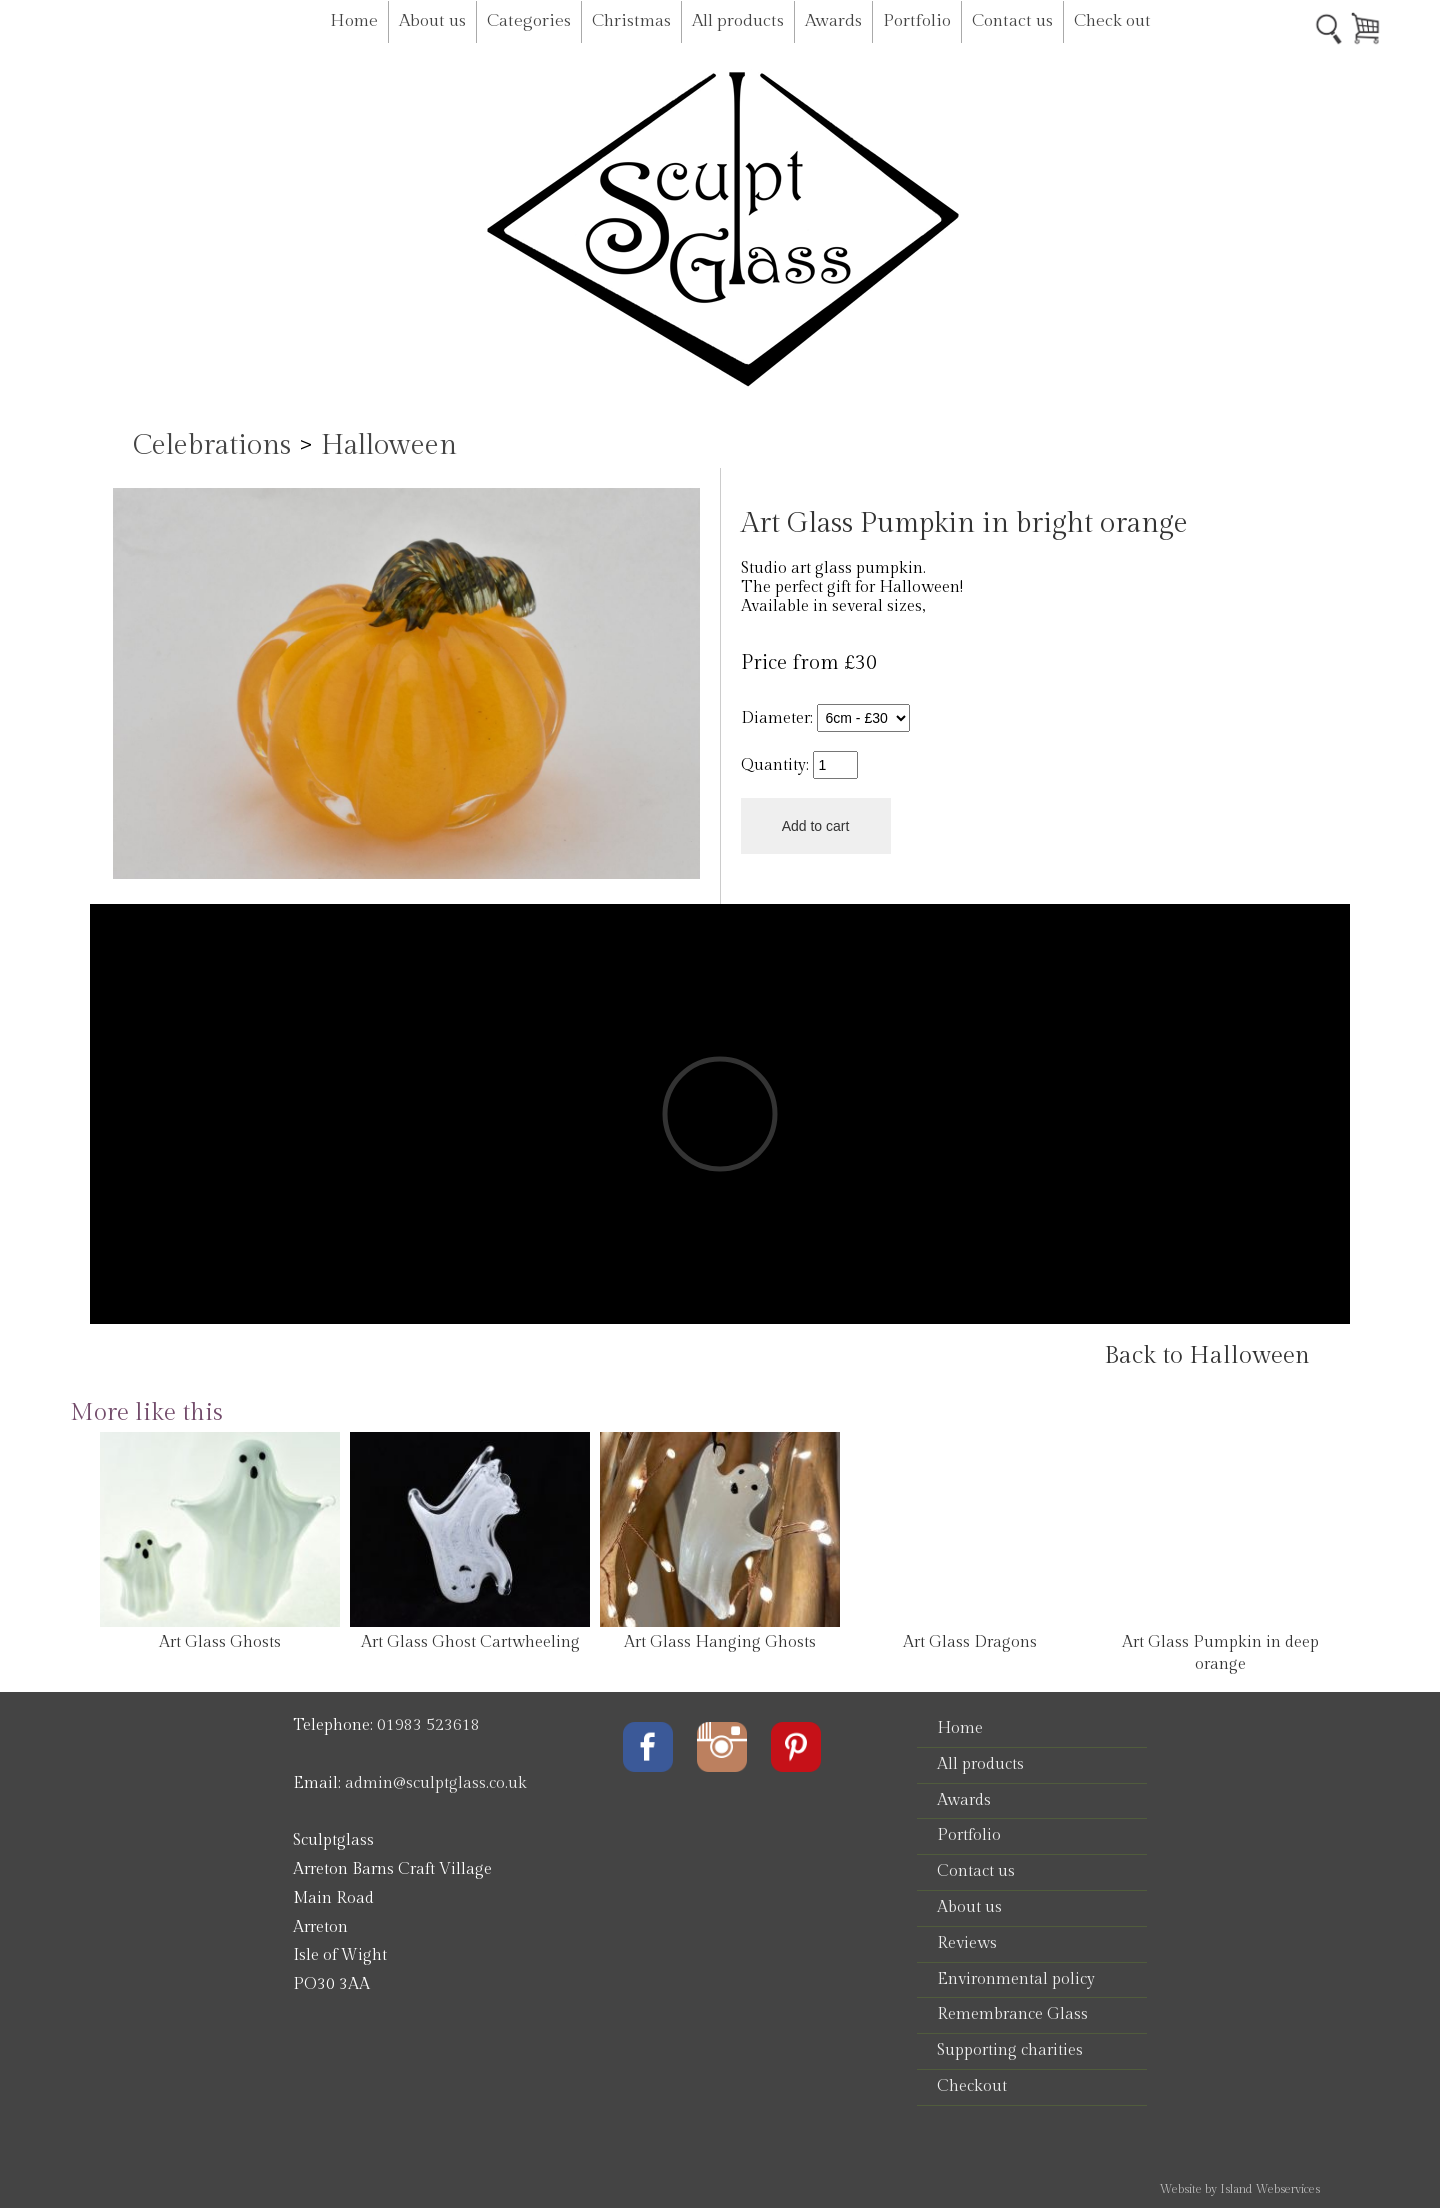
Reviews (967, 1943)
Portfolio (917, 21)
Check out (1112, 21)
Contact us (1012, 21)
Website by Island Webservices (1239, 2189)
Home (354, 21)
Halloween (389, 445)
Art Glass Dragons (970, 1642)
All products (738, 21)
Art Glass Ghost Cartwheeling (470, 1642)
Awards (833, 21)
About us (432, 21)
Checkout (972, 2086)
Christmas (631, 21)
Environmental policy (1016, 1979)
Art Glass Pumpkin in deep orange (1220, 1653)
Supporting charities (1010, 2050)
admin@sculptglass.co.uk (436, 1783)
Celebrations (212, 445)
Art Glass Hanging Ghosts (720, 1642)
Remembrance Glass (1012, 2014)
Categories (529, 21)
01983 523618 (428, 1725)
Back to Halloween (1207, 1356)
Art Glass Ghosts (220, 1642)
